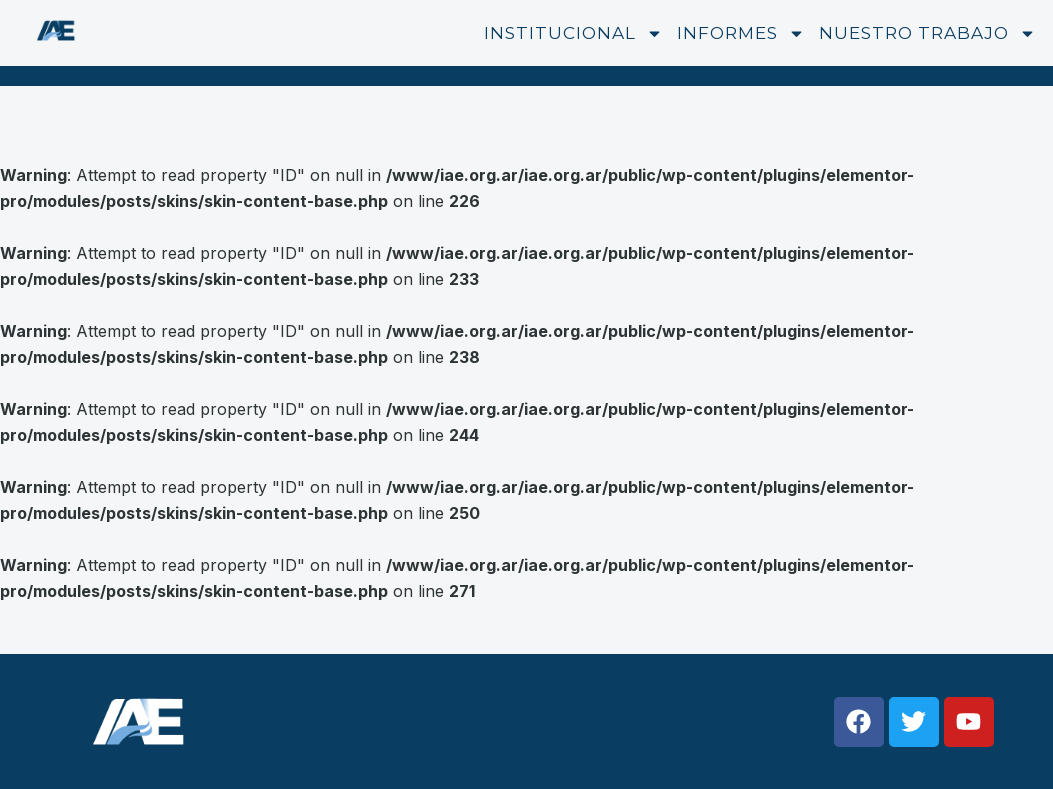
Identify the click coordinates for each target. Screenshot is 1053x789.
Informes (741, 33)
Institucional (573, 33)
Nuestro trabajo (927, 33)
